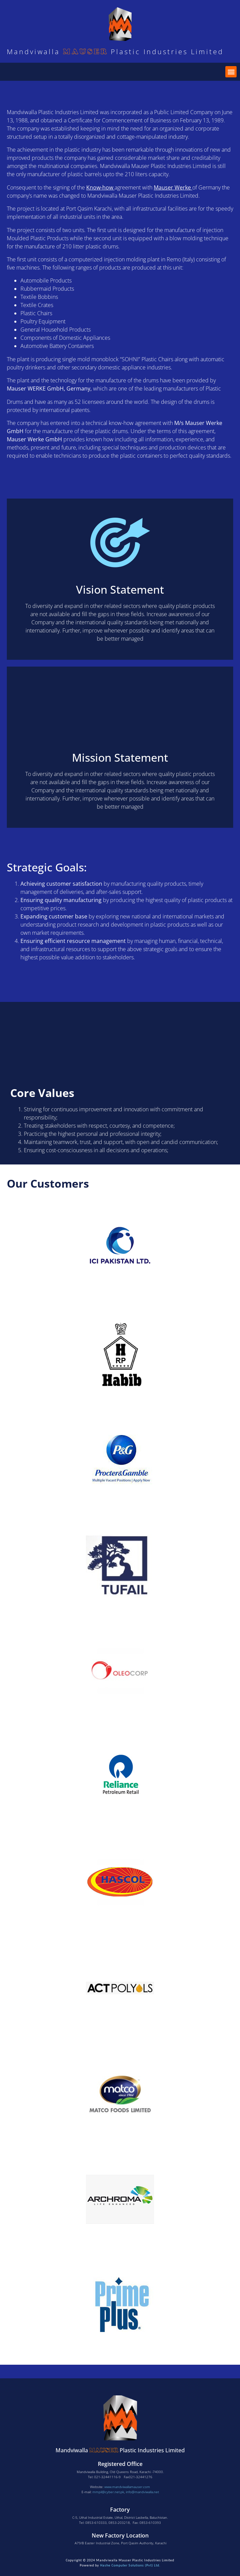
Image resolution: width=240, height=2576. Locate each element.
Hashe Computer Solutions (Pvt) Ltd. (130, 2565)
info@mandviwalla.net (142, 2491)
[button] (231, 71)
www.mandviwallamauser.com (127, 2486)
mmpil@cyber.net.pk (108, 2491)
